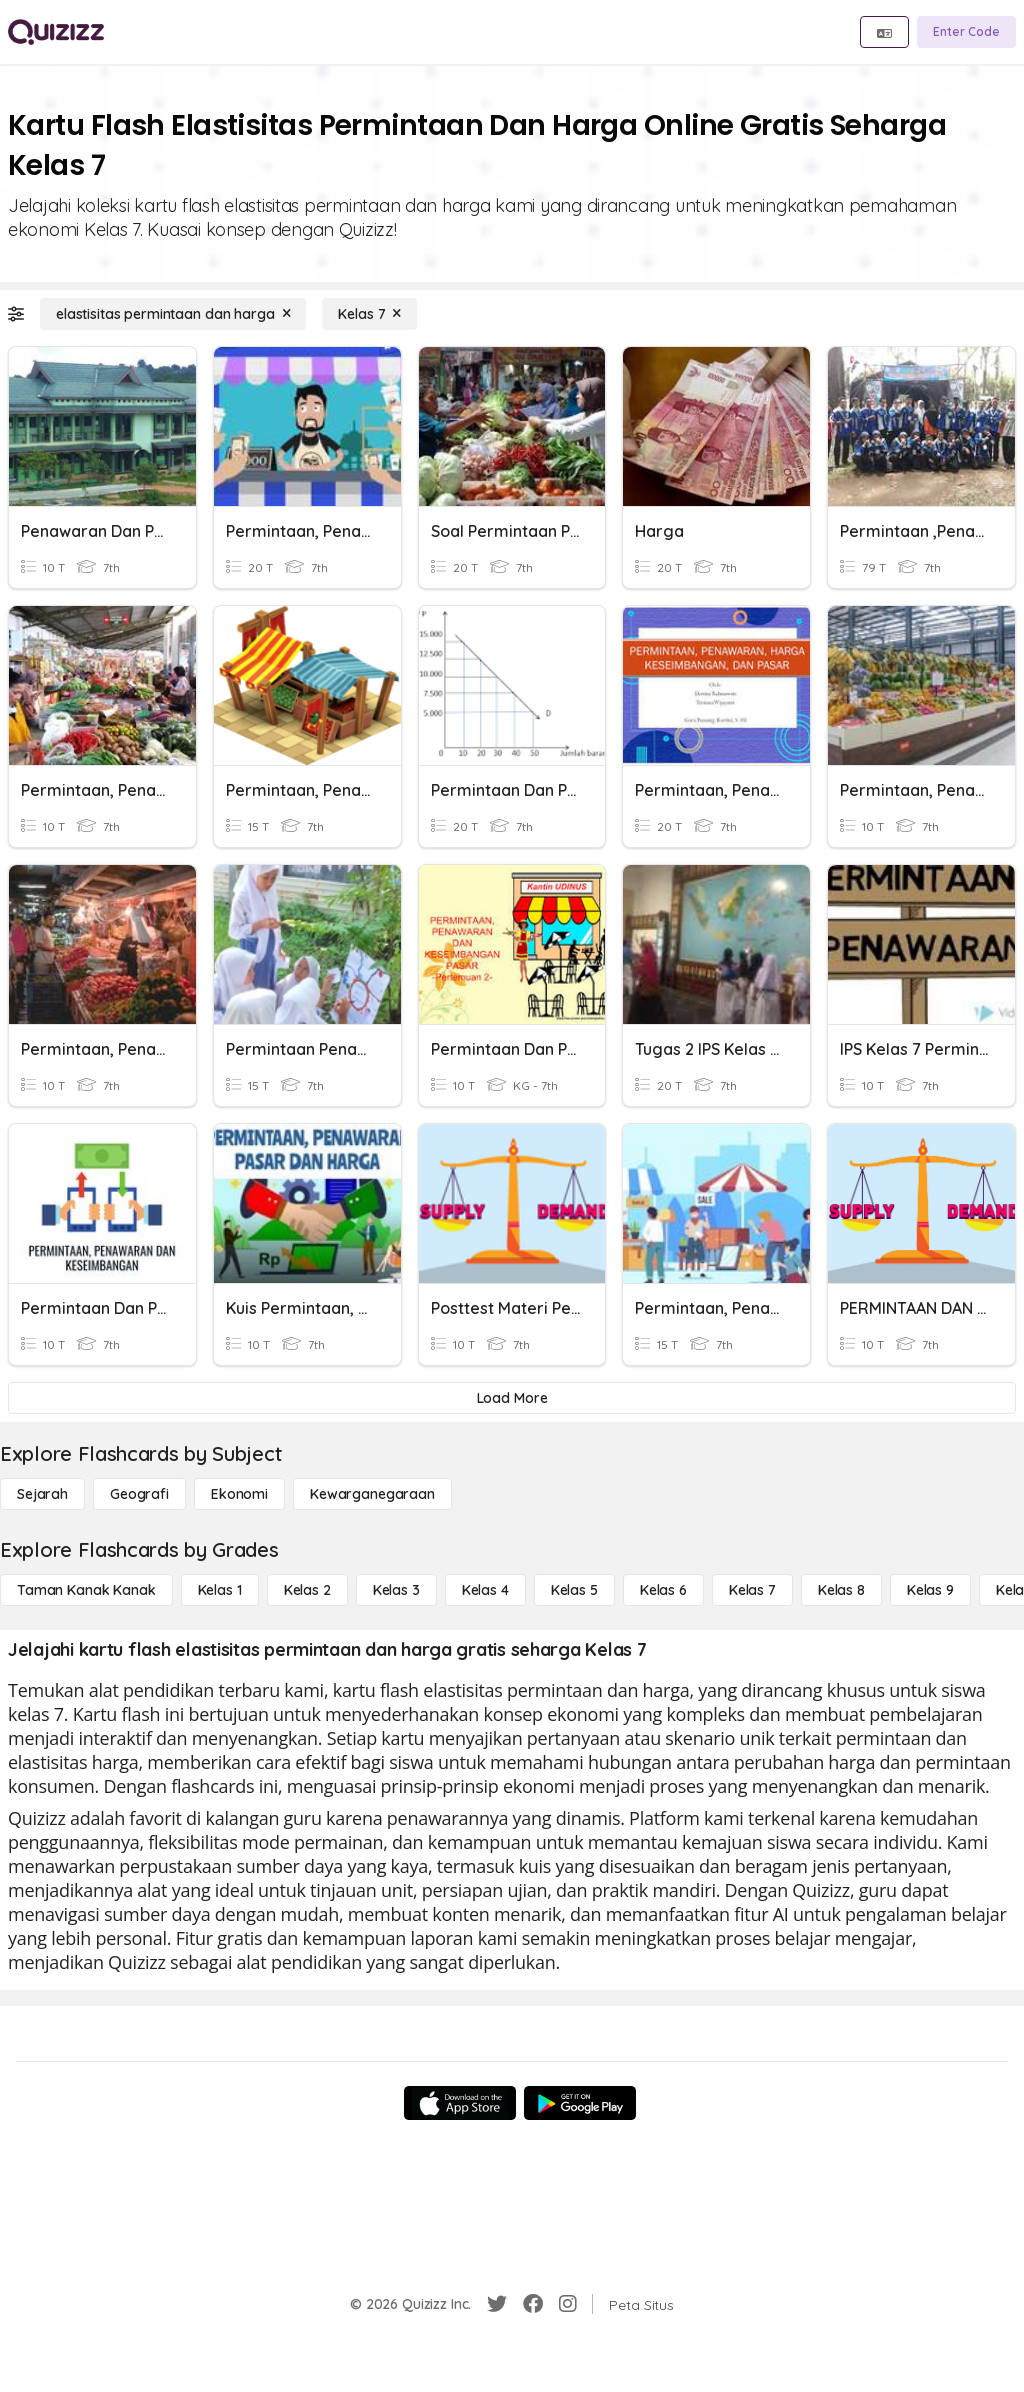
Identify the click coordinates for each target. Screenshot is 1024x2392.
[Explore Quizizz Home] (56, 32)
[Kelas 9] (930, 1590)
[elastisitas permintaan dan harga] (173, 314)
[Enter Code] (966, 32)
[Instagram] (568, 2304)
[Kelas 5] (574, 1590)
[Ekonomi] (239, 1494)
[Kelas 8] (841, 1590)
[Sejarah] (42, 1494)
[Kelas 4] (485, 1590)
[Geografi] (139, 1494)
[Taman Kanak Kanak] (86, 1590)
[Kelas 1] (220, 1590)
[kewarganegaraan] (372, 1494)
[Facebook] (533, 2304)
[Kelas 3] (396, 1590)
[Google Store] (580, 2103)
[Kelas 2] (307, 1590)
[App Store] (460, 2103)
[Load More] (512, 1398)
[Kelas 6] (663, 1590)
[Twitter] (497, 2304)
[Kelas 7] (369, 314)
